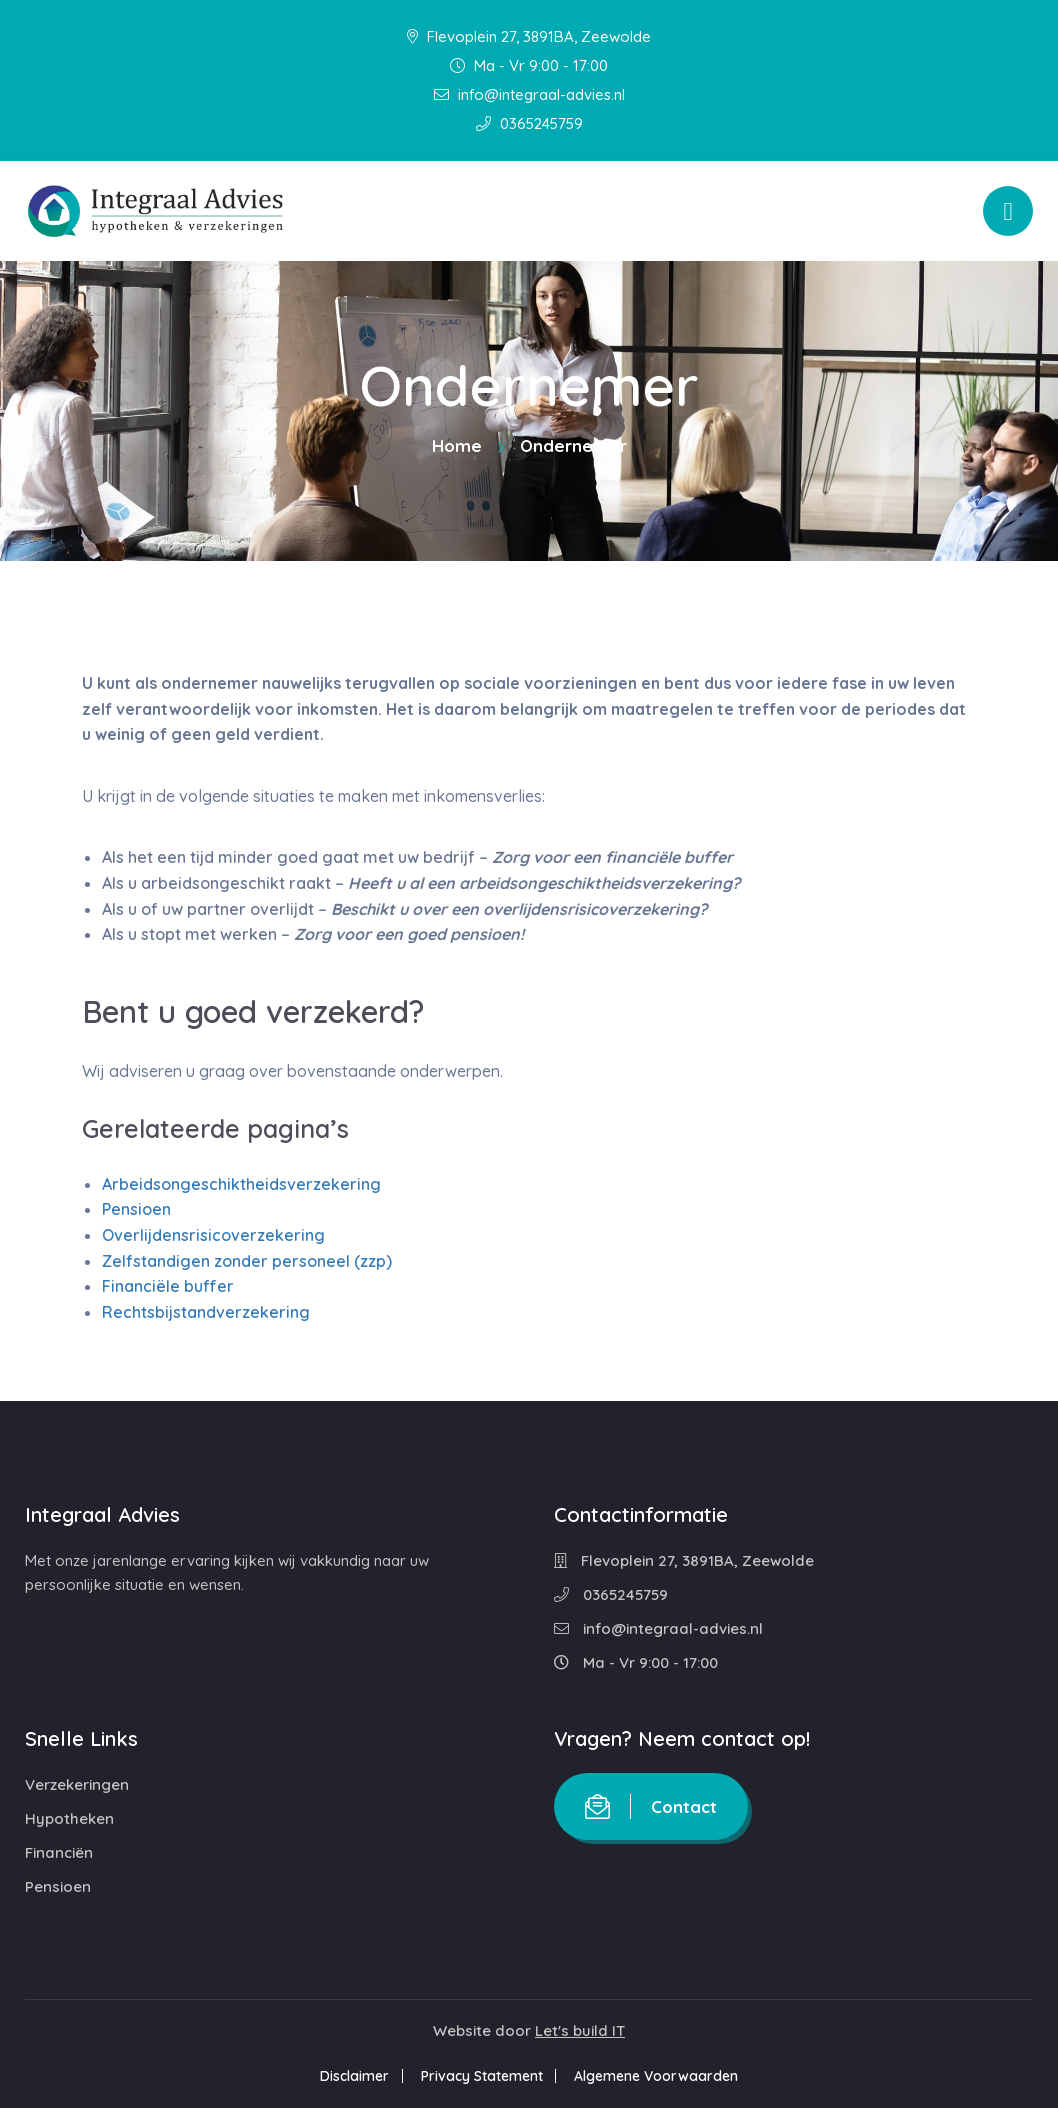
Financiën (59, 1852)
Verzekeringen (77, 1784)
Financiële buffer (168, 1286)
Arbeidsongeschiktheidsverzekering (241, 1184)
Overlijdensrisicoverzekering (213, 1235)
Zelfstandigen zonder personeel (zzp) (247, 1261)
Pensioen (136, 1209)
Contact (651, 1806)
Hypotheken (69, 1818)
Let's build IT (580, 2030)
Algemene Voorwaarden (659, 2076)
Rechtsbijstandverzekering (206, 1312)
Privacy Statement (482, 2076)
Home (457, 445)
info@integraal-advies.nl (529, 94)
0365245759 (529, 123)
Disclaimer (352, 2076)
